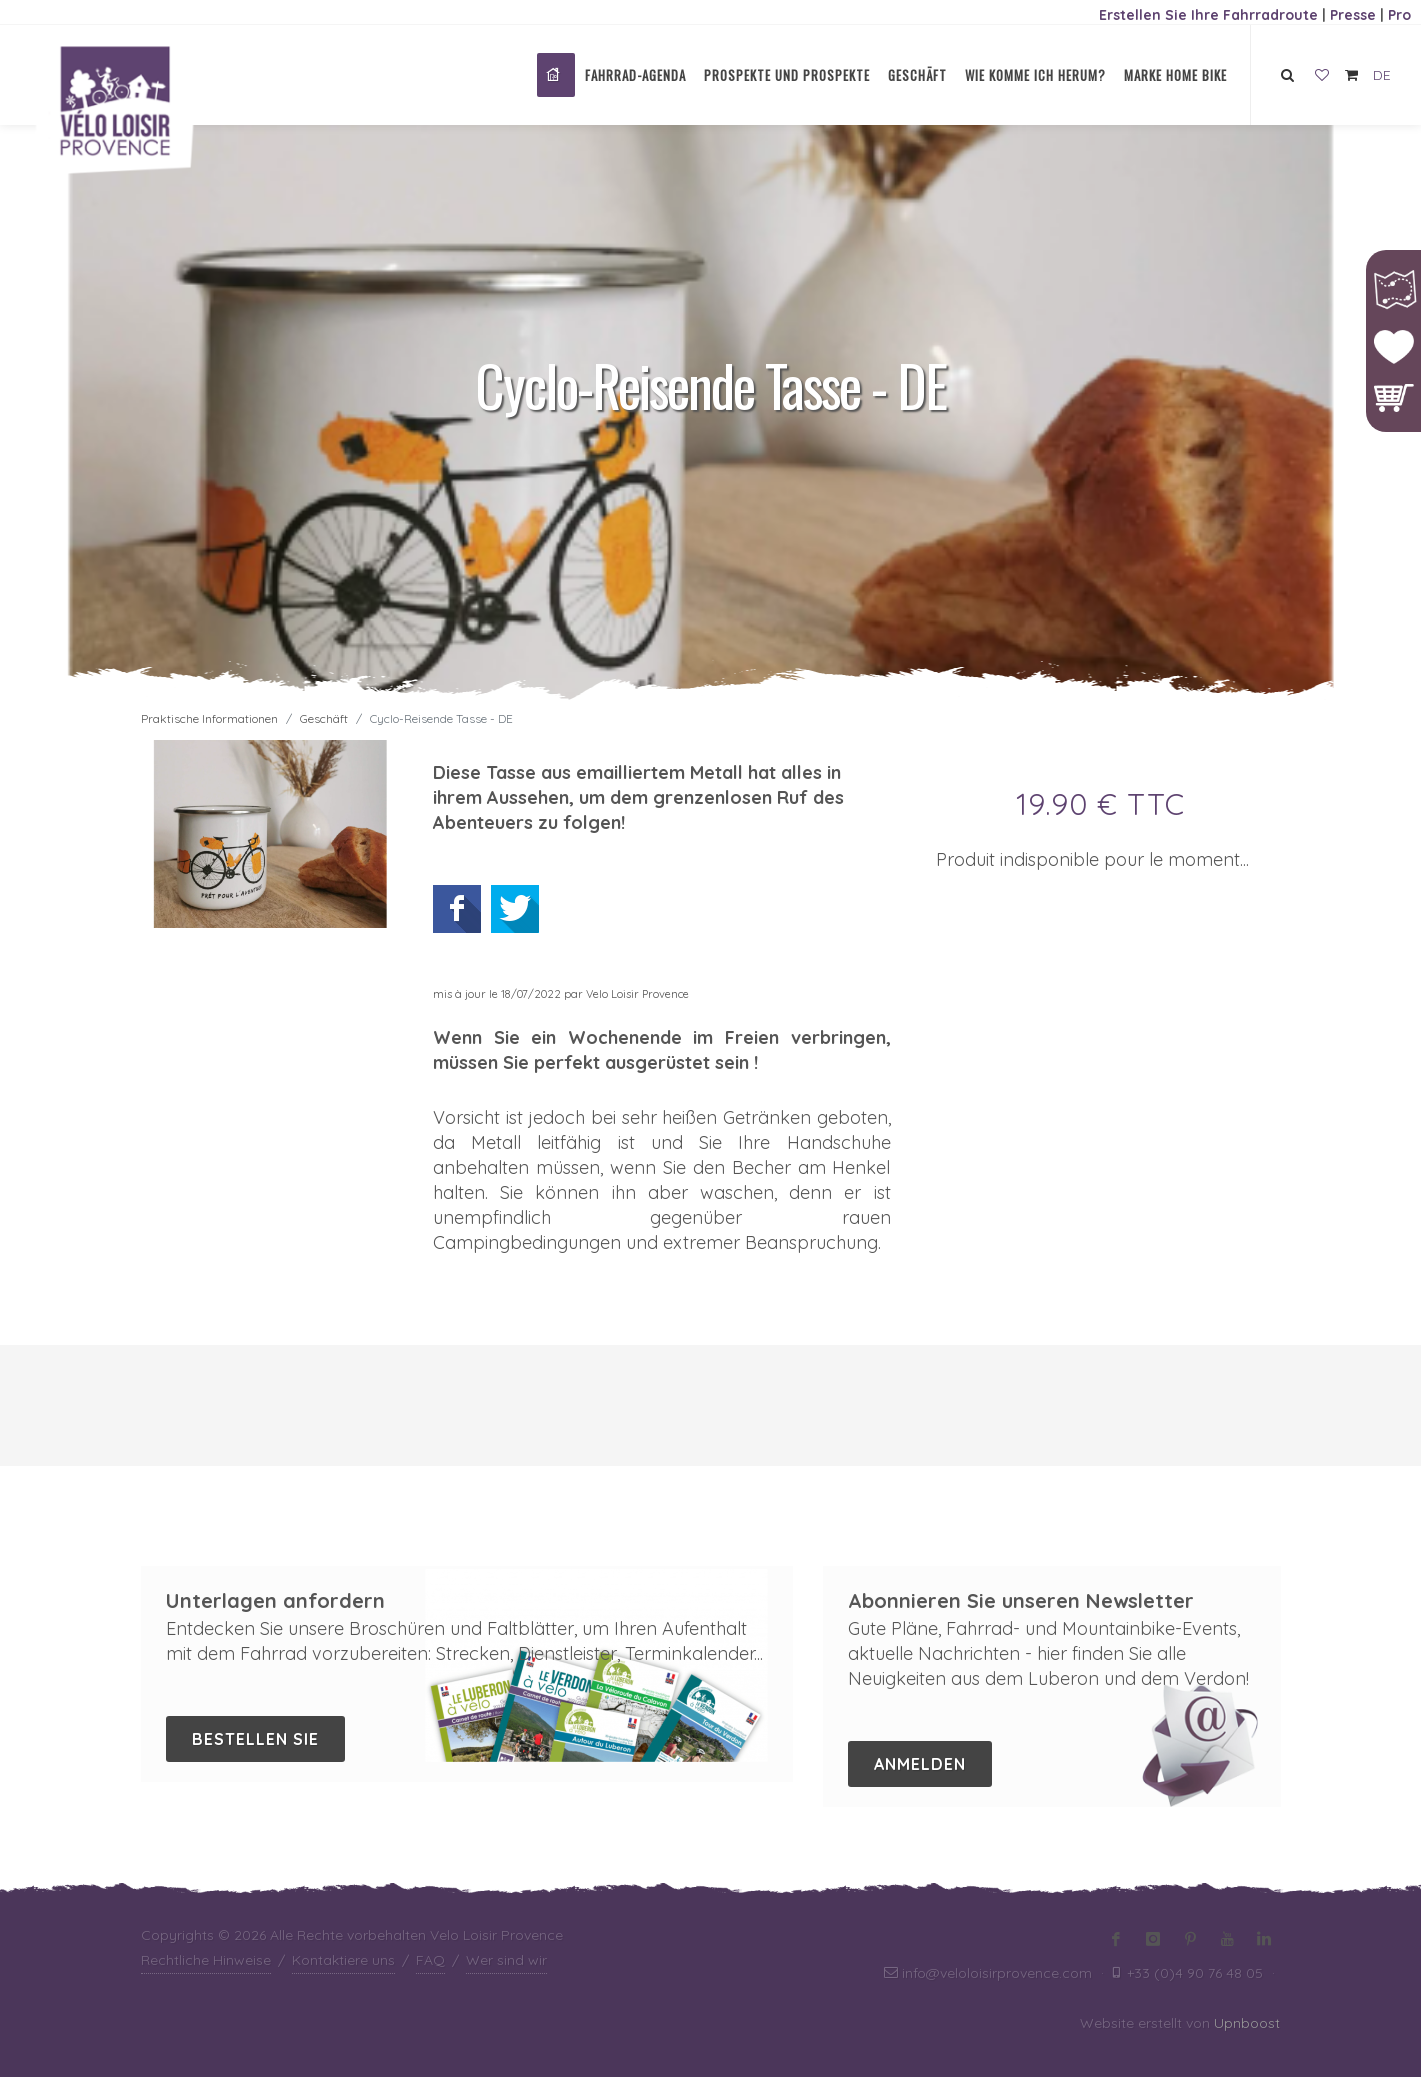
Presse (1353, 15)
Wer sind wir (506, 1960)
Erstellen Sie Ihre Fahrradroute (1208, 15)
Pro (1399, 15)
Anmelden (920, 1764)
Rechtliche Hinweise (206, 1960)
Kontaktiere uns (343, 1960)
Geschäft (324, 718)
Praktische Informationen (209, 718)
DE (1382, 75)
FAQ (430, 1960)
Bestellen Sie (255, 1739)
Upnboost (1247, 2023)
